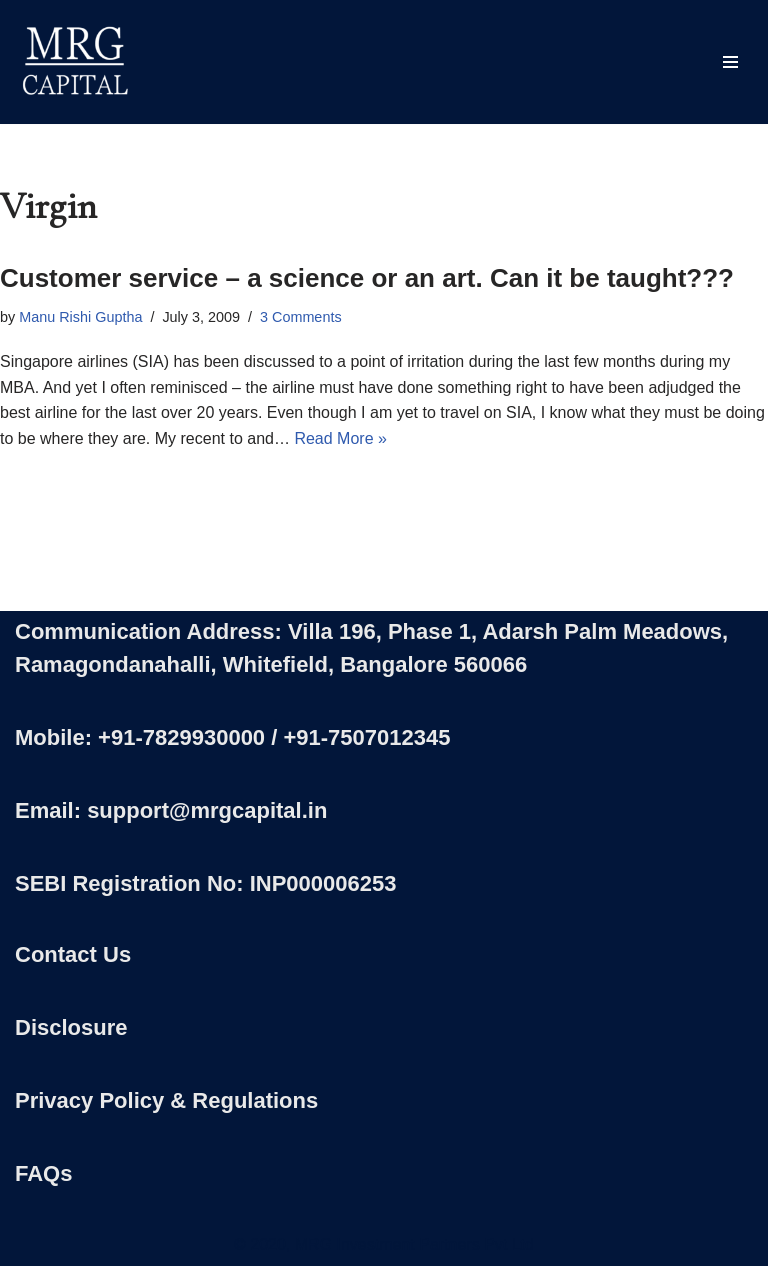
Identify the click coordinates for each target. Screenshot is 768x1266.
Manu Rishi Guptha (80, 317)
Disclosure (71, 1027)
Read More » (340, 438)
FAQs (43, 1173)
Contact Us (73, 954)
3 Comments (301, 317)
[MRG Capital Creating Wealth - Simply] (75, 62)
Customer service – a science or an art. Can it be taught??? (367, 278)
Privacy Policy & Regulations (166, 1100)
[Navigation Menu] (730, 62)
